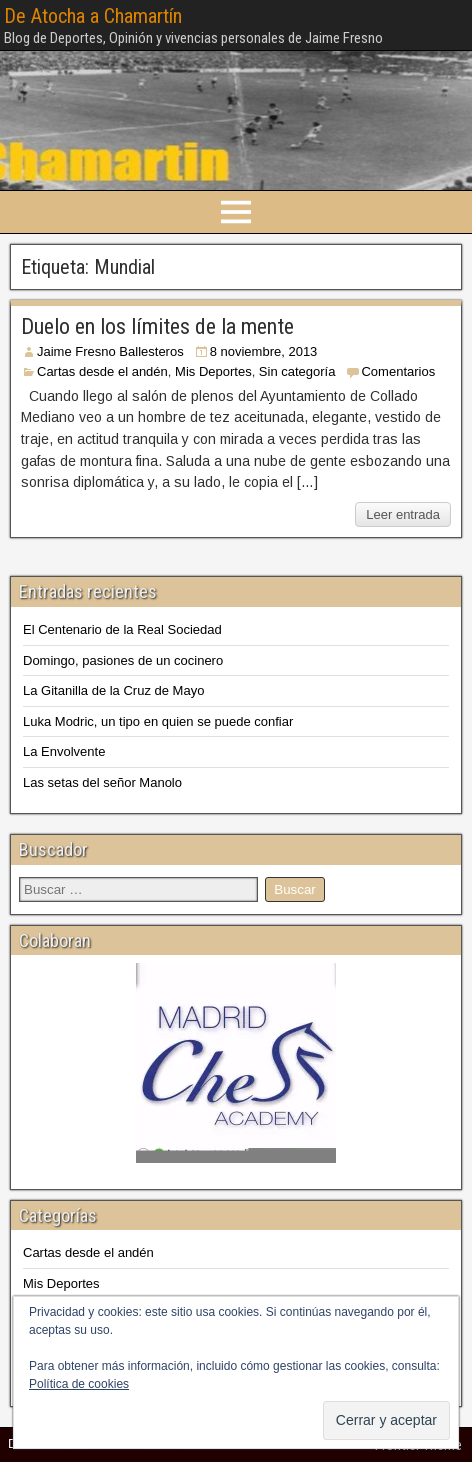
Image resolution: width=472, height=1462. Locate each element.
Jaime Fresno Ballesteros (110, 351)
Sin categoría (297, 371)
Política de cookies (79, 1384)
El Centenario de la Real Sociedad (122, 629)
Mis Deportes (213, 371)
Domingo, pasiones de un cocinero (123, 660)
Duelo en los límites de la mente (157, 326)
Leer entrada (403, 514)
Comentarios (398, 371)
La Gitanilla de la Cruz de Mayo (113, 690)
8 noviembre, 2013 (264, 351)
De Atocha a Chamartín (93, 16)
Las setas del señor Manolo (102, 782)
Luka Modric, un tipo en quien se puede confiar (158, 721)
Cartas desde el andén (102, 371)
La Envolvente (64, 751)
